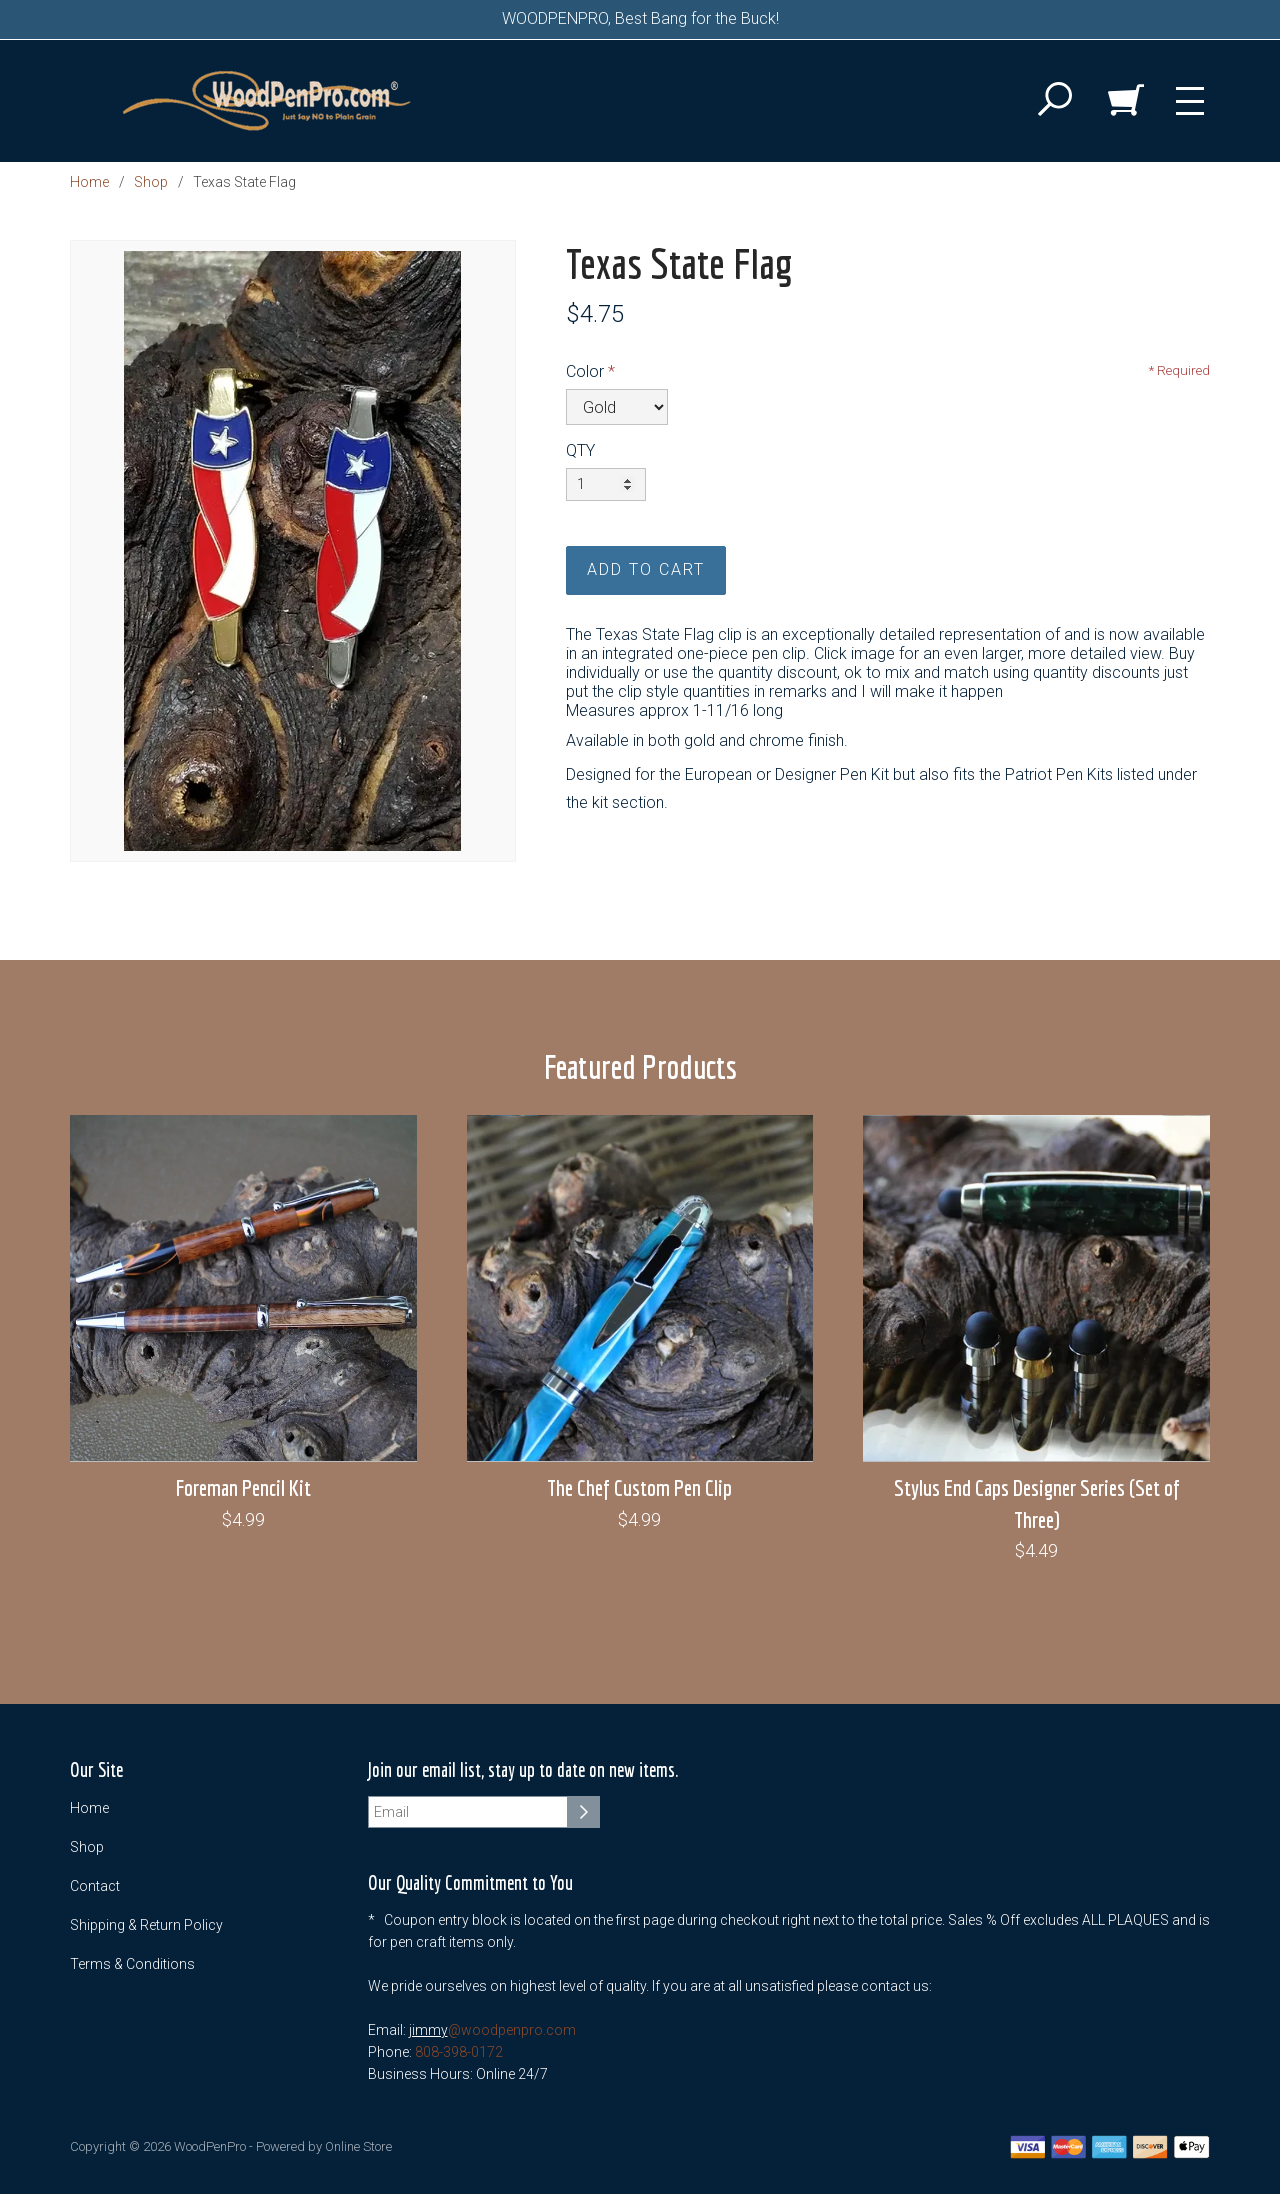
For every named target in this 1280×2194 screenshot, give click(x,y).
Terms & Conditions (132, 1964)
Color (585, 371)
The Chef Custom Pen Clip (639, 1487)
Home (89, 182)
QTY (580, 450)
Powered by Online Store (324, 2146)
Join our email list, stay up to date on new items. (523, 1770)
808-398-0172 (459, 2052)
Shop (151, 182)
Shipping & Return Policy (146, 1925)
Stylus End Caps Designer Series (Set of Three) (1037, 1503)
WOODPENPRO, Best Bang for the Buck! (640, 18)
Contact (95, 1886)
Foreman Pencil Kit (243, 1487)
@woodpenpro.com (512, 2030)
